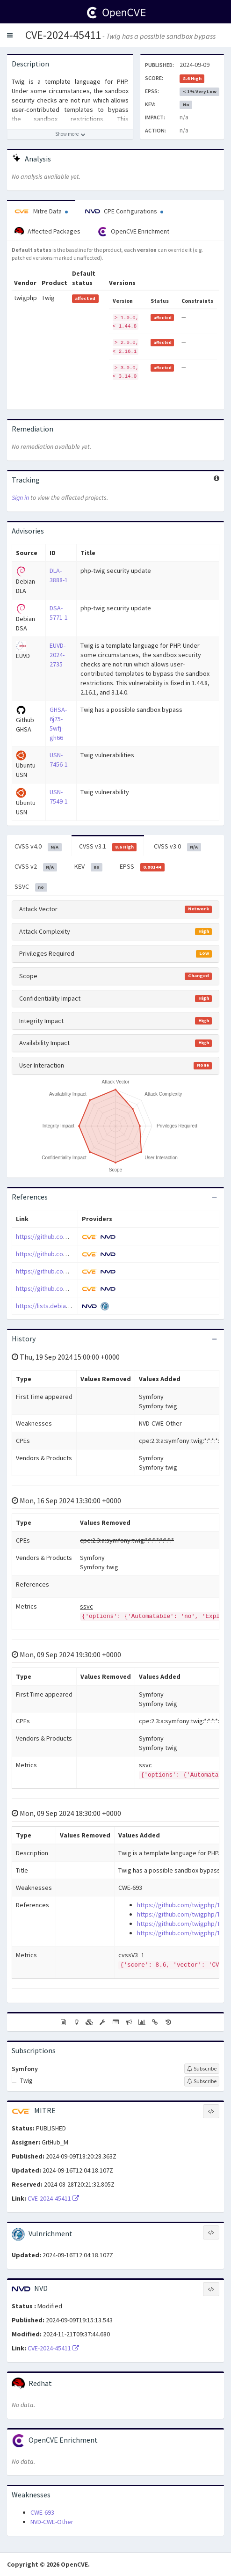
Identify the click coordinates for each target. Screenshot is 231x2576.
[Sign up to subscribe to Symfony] (201, 2069)
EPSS (142, 866)
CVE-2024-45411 (63, 35)
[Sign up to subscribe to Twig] (201, 2081)
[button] (10, 35)
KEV (88, 866)
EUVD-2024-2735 (57, 654)
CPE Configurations (124, 211)
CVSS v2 (35, 866)
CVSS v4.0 (38, 846)
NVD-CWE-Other (51, 2521)
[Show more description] (70, 134)
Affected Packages (47, 231)
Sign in (20, 497)
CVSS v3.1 (108, 846)
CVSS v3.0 (177, 846)
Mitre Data (41, 211)
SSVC (30, 887)
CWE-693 (42, 2512)
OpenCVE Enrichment (133, 231)
